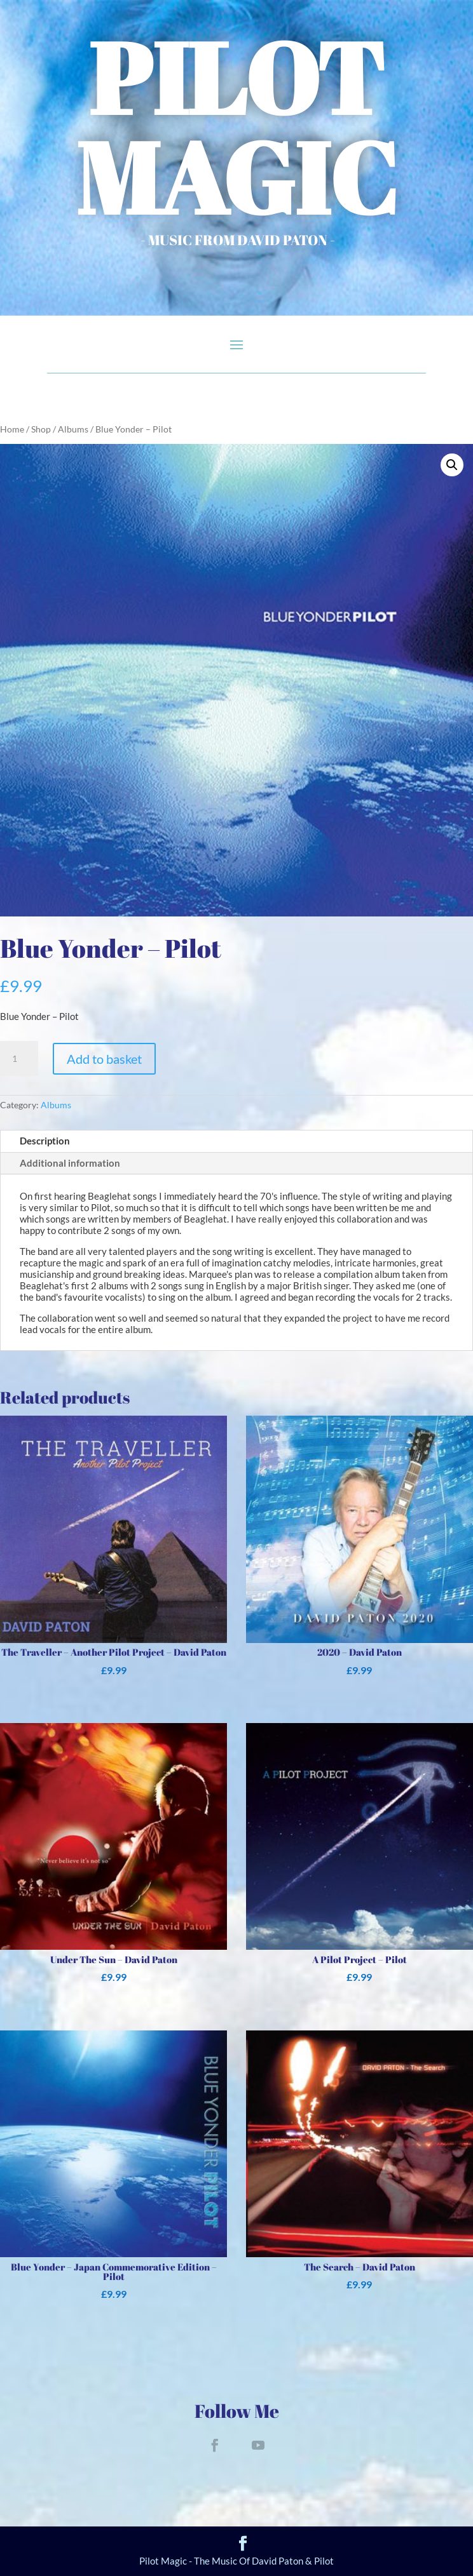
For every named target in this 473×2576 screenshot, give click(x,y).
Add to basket (104, 1058)
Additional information (70, 1163)
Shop (41, 429)
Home (12, 429)
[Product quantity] (19, 1059)
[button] (452, 464)
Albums (73, 429)
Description (45, 1140)
